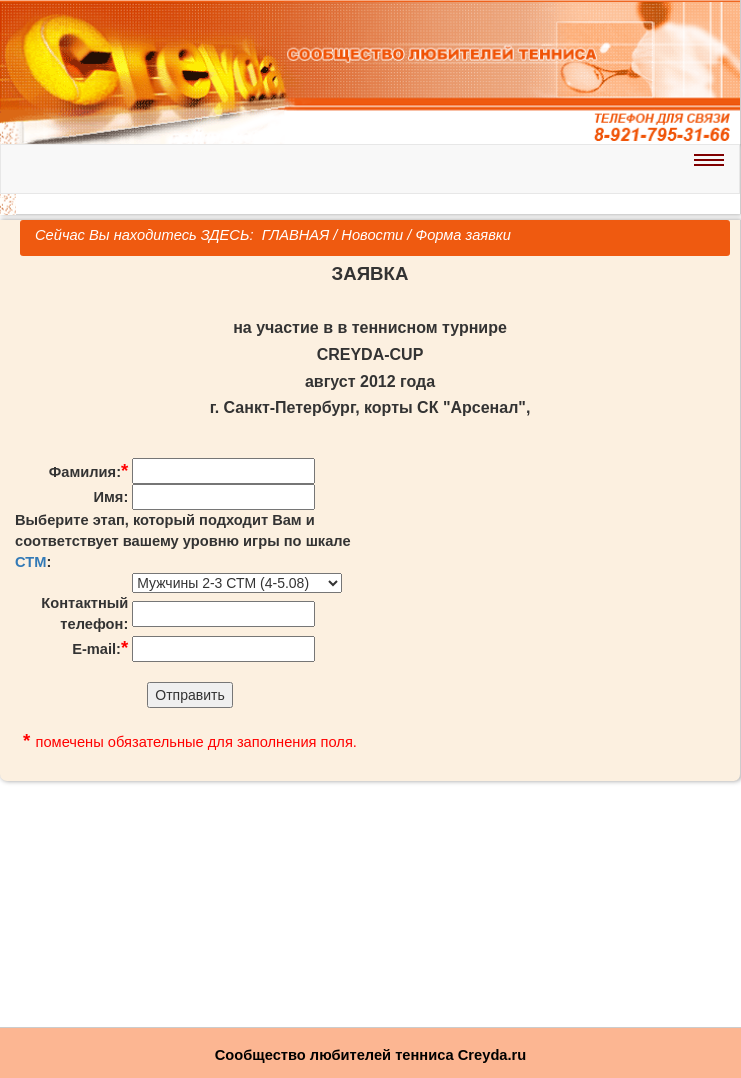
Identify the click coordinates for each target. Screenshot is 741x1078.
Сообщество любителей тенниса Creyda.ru (370, 1055)
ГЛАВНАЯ (294, 235)
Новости (372, 235)
